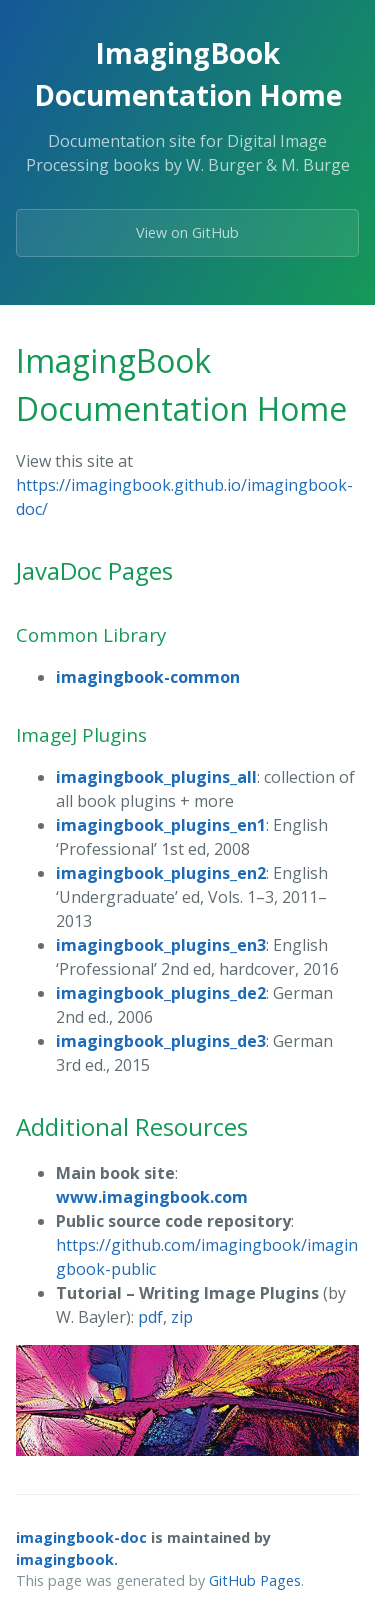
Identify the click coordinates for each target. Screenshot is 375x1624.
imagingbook (65, 1559)
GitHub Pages (255, 1580)
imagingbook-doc (81, 1537)
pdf (150, 1317)
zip (182, 1317)
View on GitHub (187, 232)
